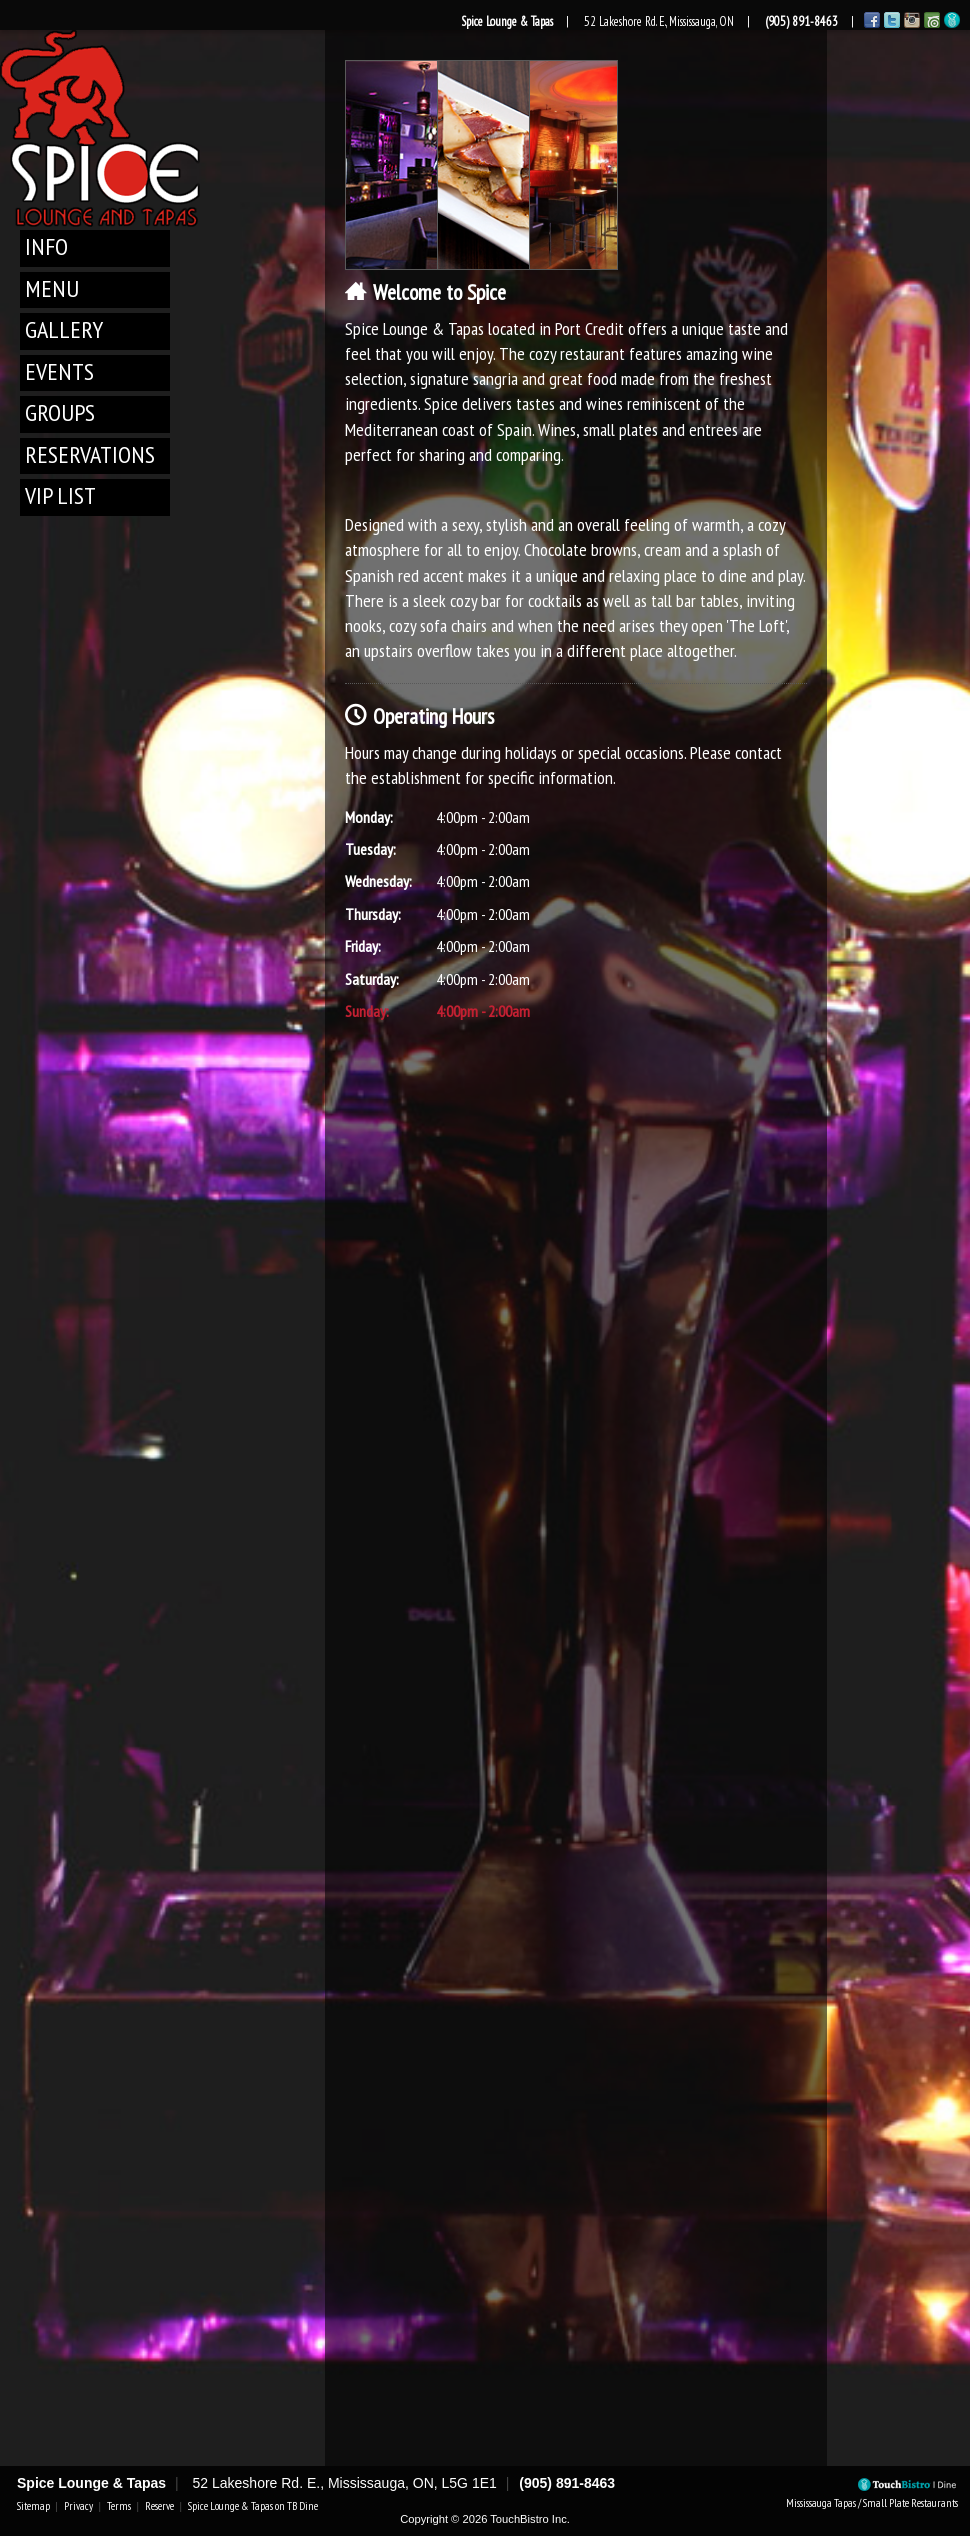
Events (59, 371)
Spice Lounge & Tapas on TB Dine (253, 2506)
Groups (60, 412)
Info (46, 246)
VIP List (60, 495)
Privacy (78, 2506)
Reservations (90, 454)
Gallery (64, 329)
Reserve (159, 2506)
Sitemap (33, 2506)
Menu (52, 288)
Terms (119, 2506)
